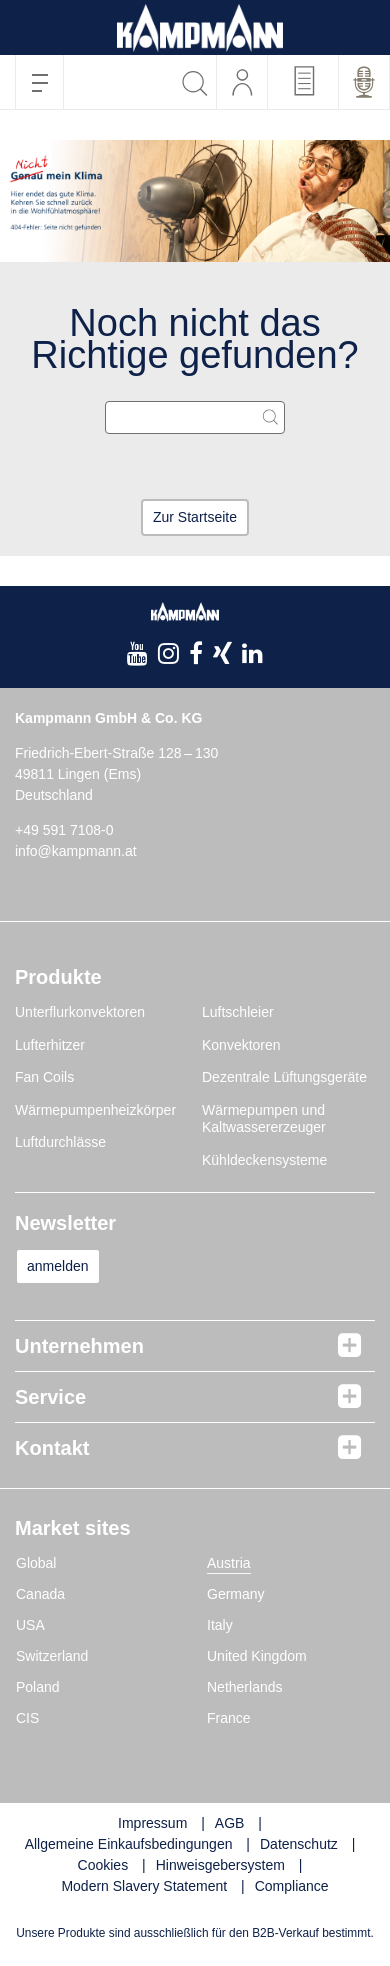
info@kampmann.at (76, 851)
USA (30, 1625)
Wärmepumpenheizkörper (95, 1110)
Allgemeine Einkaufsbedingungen (129, 1844)
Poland (38, 1687)
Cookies (103, 1865)
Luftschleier (238, 1012)
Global (36, 1563)
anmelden (58, 1266)
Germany (236, 1594)
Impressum (152, 1823)
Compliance (292, 1886)
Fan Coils (44, 1077)
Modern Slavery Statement (144, 1886)
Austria (229, 1563)
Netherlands (245, 1687)
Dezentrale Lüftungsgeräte (284, 1077)
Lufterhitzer (50, 1045)
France (229, 1718)
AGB (230, 1823)
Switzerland (52, 1656)
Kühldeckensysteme (264, 1160)
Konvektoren (241, 1045)
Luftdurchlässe (60, 1142)
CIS (27, 1718)
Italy (220, 1625)
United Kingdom (257, 1656)
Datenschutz (299, 1844)
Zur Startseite (195, 517)
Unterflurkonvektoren (80, 1012)
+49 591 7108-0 (64, 830)
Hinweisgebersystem (220, 1865)
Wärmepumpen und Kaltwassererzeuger (264, 1119)
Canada (40, 1594)
